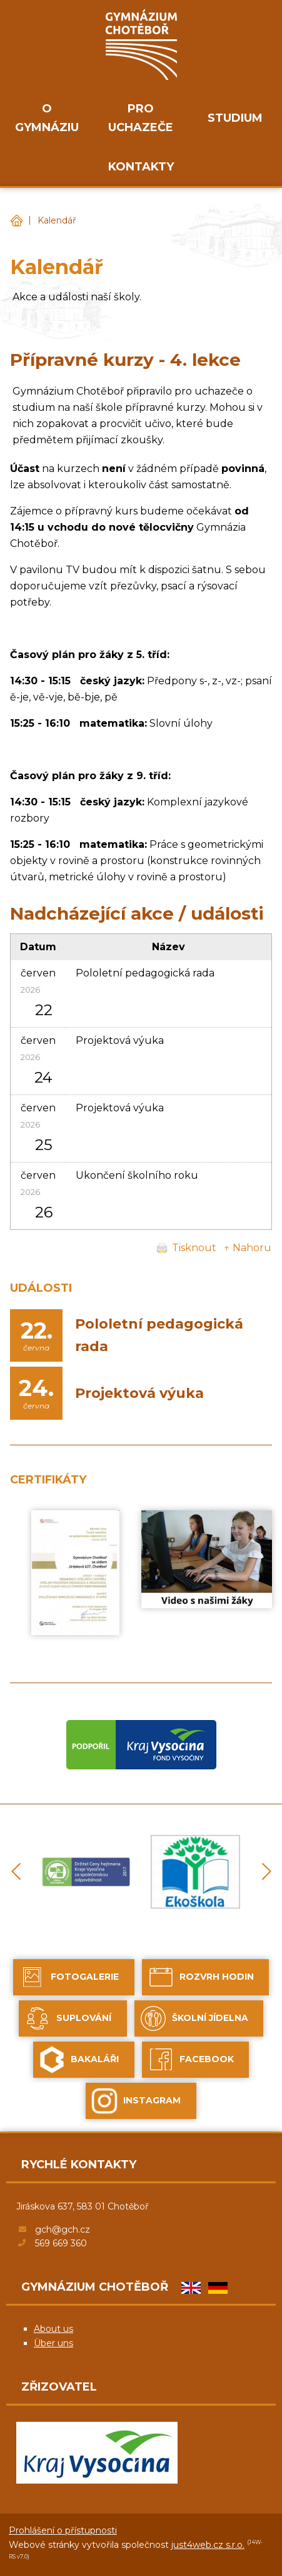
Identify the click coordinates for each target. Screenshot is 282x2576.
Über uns (53, 2343)
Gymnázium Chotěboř (16, 221)
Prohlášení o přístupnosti (63, 2530)
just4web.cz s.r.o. (207, 2544)
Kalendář (57, 220)
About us (53, 2328)
